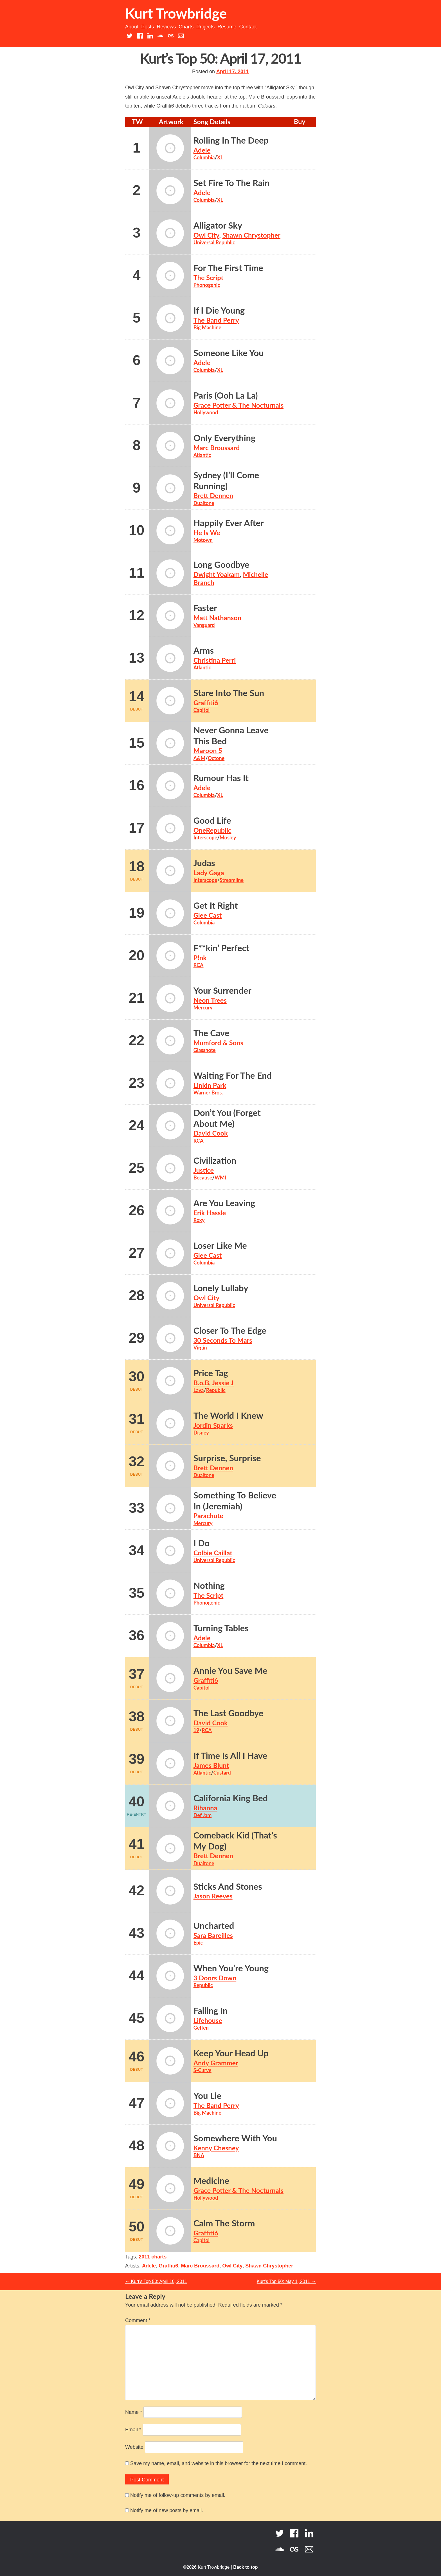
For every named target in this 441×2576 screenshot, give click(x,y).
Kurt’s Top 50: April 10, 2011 (156, 2281)
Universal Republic (214, 242)
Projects (205, 27)
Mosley (228, 837)
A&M (200, 758)
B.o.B (201, 1383)
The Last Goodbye (229, 1713)
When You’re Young (231, 1968)
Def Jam (203, 1815)
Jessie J (223, 1383)
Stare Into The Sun (229, 693)
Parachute (208, 1516)
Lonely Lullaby (221, 1288)
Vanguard (204, 625)
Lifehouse (208, 2020)
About (131, 27)
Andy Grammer (216, 2063)
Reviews (166, 27)
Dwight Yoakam (217, 574)
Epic (198, 1943)
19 (196, 1730)
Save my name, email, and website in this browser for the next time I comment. (218, 2463)
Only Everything (225, 438)
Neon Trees (210, 1000)
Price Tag (211, 1373)
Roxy (199, 1220)
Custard (222, 1773)
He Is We (207, 533)
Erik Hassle (210, 1213)
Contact (247, 27)
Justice (204, 1170)
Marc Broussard (217, 448)
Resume (226, 27)
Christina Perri (215, 660)
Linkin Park (210, 1085)
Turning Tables (221, 1628)
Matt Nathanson (217, 618)
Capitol (202, 710)
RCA (199, 965)
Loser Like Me (220, 1245)
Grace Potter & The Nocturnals (239, 405)
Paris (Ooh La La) (226, 395)
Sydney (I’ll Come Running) (226, 480)
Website (134, 2447)
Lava (199, 1390)
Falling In (211, 2010)
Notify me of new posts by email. (166, 2510)
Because (203, 1177)
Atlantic (202, 455)
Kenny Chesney (216, 2148)
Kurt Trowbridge (176, 13)
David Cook (211, 1133)
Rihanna (205, 1808)
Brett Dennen (213, 495)
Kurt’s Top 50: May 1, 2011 (286, 2281)
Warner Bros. (208, 1092)
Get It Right (216, 905)
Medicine (211, 2180)
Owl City (206, 235)
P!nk (200, 958)
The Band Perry (216, 320)
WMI (220, 1177)
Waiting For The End (233, 1075)
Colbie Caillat (213, 1553)
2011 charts (152, 2257)
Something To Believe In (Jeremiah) (235, 1500)
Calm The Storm (224, 2223)
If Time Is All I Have (230, 1755)
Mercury (203, 1007)
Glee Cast (208, 915)
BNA (199, 2155)
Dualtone (204, 503)
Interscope (205, 837)
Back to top (245, 2567)
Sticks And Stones (228, 1886)
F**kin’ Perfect (221, 948)
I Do (202, 1543)
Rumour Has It (221, 778)
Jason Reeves (213, 1896)
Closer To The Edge (230, 1330)
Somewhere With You (235, 2138)
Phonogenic (207, 285)
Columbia (204, 157)
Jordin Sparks (213, 1425)
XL (220, 157)
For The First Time (228, 268)
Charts (186, 27)
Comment (137, 2320)
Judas (204, 863)
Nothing (209, 1585)
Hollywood (206, 412)
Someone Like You (229, 353)
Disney (201, 1432)
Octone (216, 758)
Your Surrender (222, 990)
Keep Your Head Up (231, 2053)
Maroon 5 (208, 750)
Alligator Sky (218, 225)
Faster (205, 608)
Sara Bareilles (213, 1935)
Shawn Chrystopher (251, 235)
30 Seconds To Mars (223, 1340)
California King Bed (231, 1798)
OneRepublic (212, 830)
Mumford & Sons (218, 1043)
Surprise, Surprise (227, 1458)
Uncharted (214, 1925)
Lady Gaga (209, 873)
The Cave (212, 1033)
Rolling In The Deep (231, 140)
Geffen (201, 2028)
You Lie (208, 2095)
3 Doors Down (215, 1978)
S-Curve (203, 2070)
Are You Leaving (224, 1203)
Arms (204, 650)
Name (133, 2412)
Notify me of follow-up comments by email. (177, 2495)
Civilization (215, 1160)
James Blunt (211, 1765)
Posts (147, 27)
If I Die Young (219, 310)
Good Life (212, 820)
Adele (202, 150)
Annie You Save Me (230, 1670)
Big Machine (207, 327)
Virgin (200, 1347)
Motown (203, 540)
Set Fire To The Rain (232, 183)
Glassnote (205, 1050)
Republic (216, 1390)
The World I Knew (228, 1415)
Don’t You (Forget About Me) (227, 1118)
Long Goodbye (221, 564)
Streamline (232, 880)
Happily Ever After (229, 523)
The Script (209, 277)
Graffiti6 (206, 703)
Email (133, 2429)
